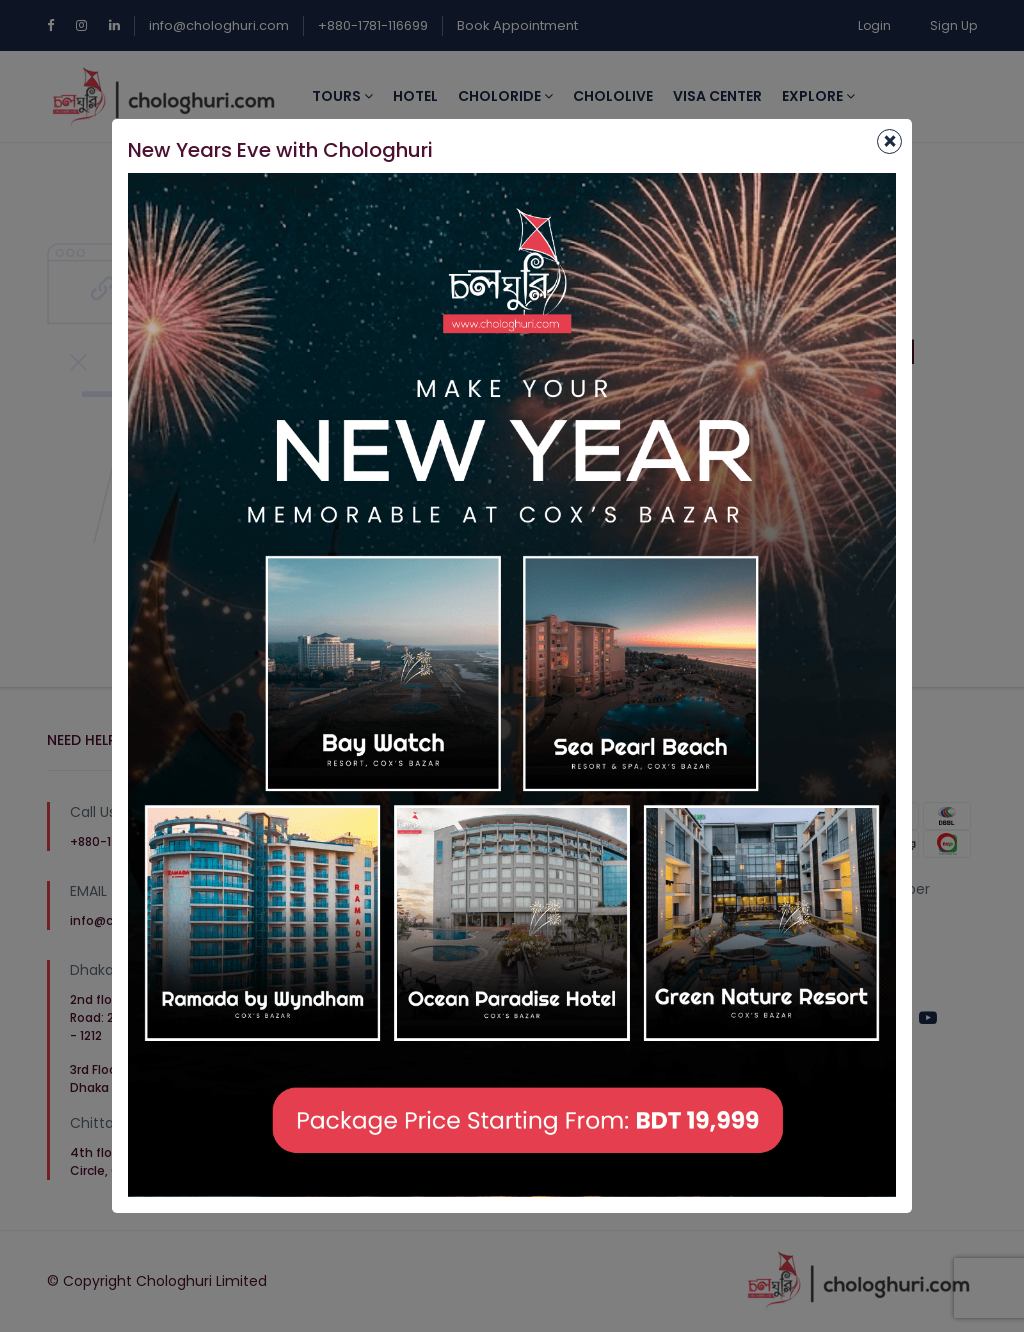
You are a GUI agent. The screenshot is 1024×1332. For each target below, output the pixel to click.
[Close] (889, 141)
